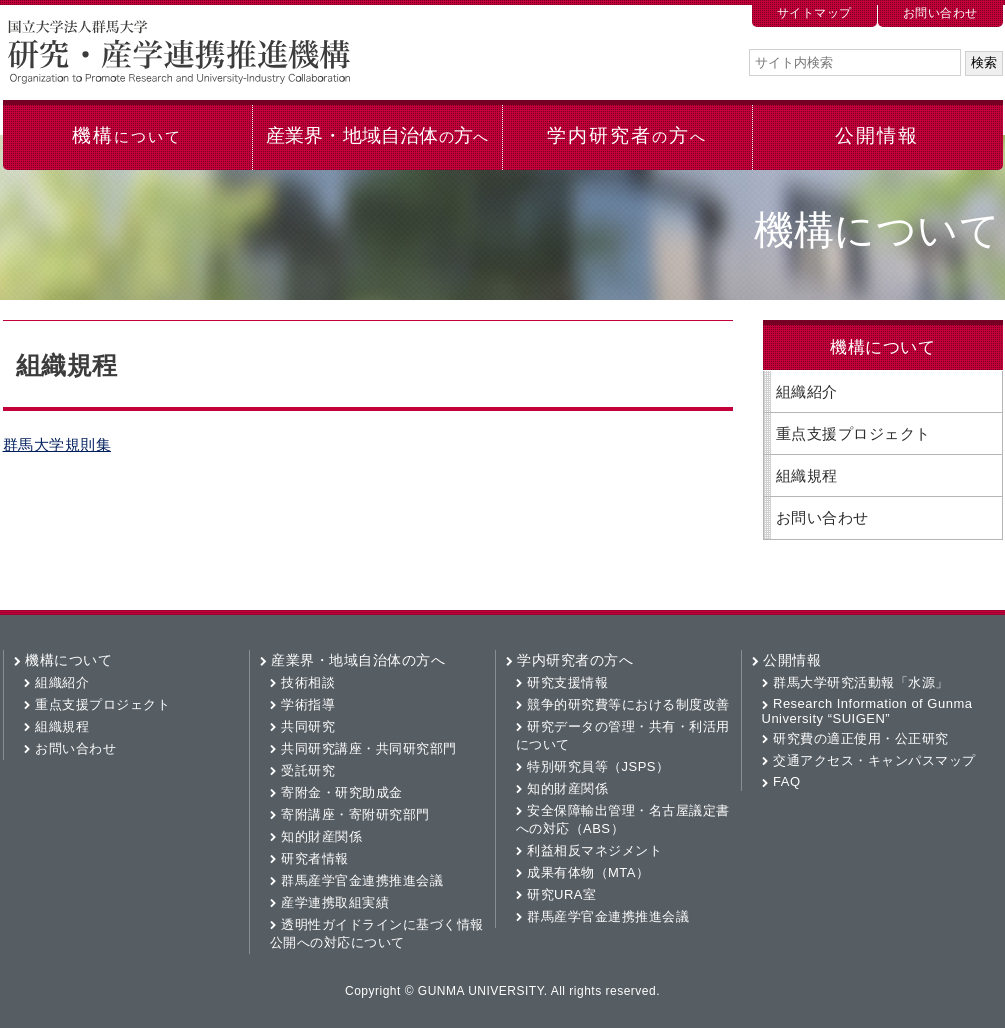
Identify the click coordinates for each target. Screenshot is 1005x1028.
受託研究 (308, 770)
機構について (68, 660)
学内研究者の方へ (575, 660)
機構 (126, 135)
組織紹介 (807, 391)
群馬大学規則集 (57, 445)
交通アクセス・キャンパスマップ (874, 760)
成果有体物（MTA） (588, 872)
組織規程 (807, 475)
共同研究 (308, 726)
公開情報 (877, 135)
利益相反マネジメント (594, 850)
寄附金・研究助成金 (342, 792)
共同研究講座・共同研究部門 (369, 748)
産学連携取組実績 (335, 902)
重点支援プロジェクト (853, 433)
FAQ (787, 781)
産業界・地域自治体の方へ (358, 660)
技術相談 (308, 682)
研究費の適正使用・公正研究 (861, 738)
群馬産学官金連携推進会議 (362, 880)
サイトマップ (814, 13)
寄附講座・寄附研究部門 (355, 814)
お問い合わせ (940, 13)
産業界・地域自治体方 (377, 135)
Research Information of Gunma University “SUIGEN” (867, 711)
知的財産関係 (321, 836)
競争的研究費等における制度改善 (628, 704)
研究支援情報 (567, 682)
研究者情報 (315, 858)
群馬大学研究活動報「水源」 (861, 682)
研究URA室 (561, 894)
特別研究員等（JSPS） (598, 766)
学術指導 (308, 704)
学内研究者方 (626, 135)
